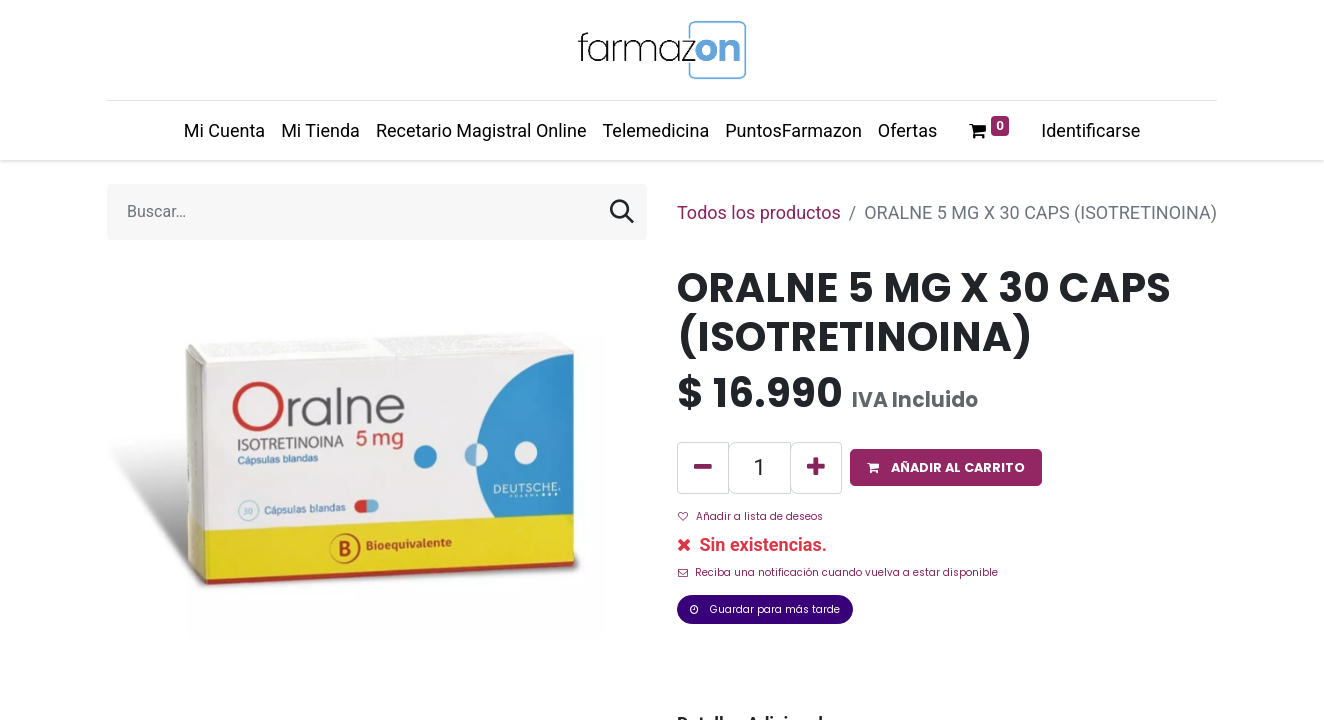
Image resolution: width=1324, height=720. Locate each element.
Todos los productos (759, 212)
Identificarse (1090, 130)
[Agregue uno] (816, 468)
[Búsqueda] (622, 212)
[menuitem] (224, 130)
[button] (946, 467)
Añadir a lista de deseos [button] (750, 516)
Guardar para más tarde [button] (765, 609)
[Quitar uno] (703, 468)
